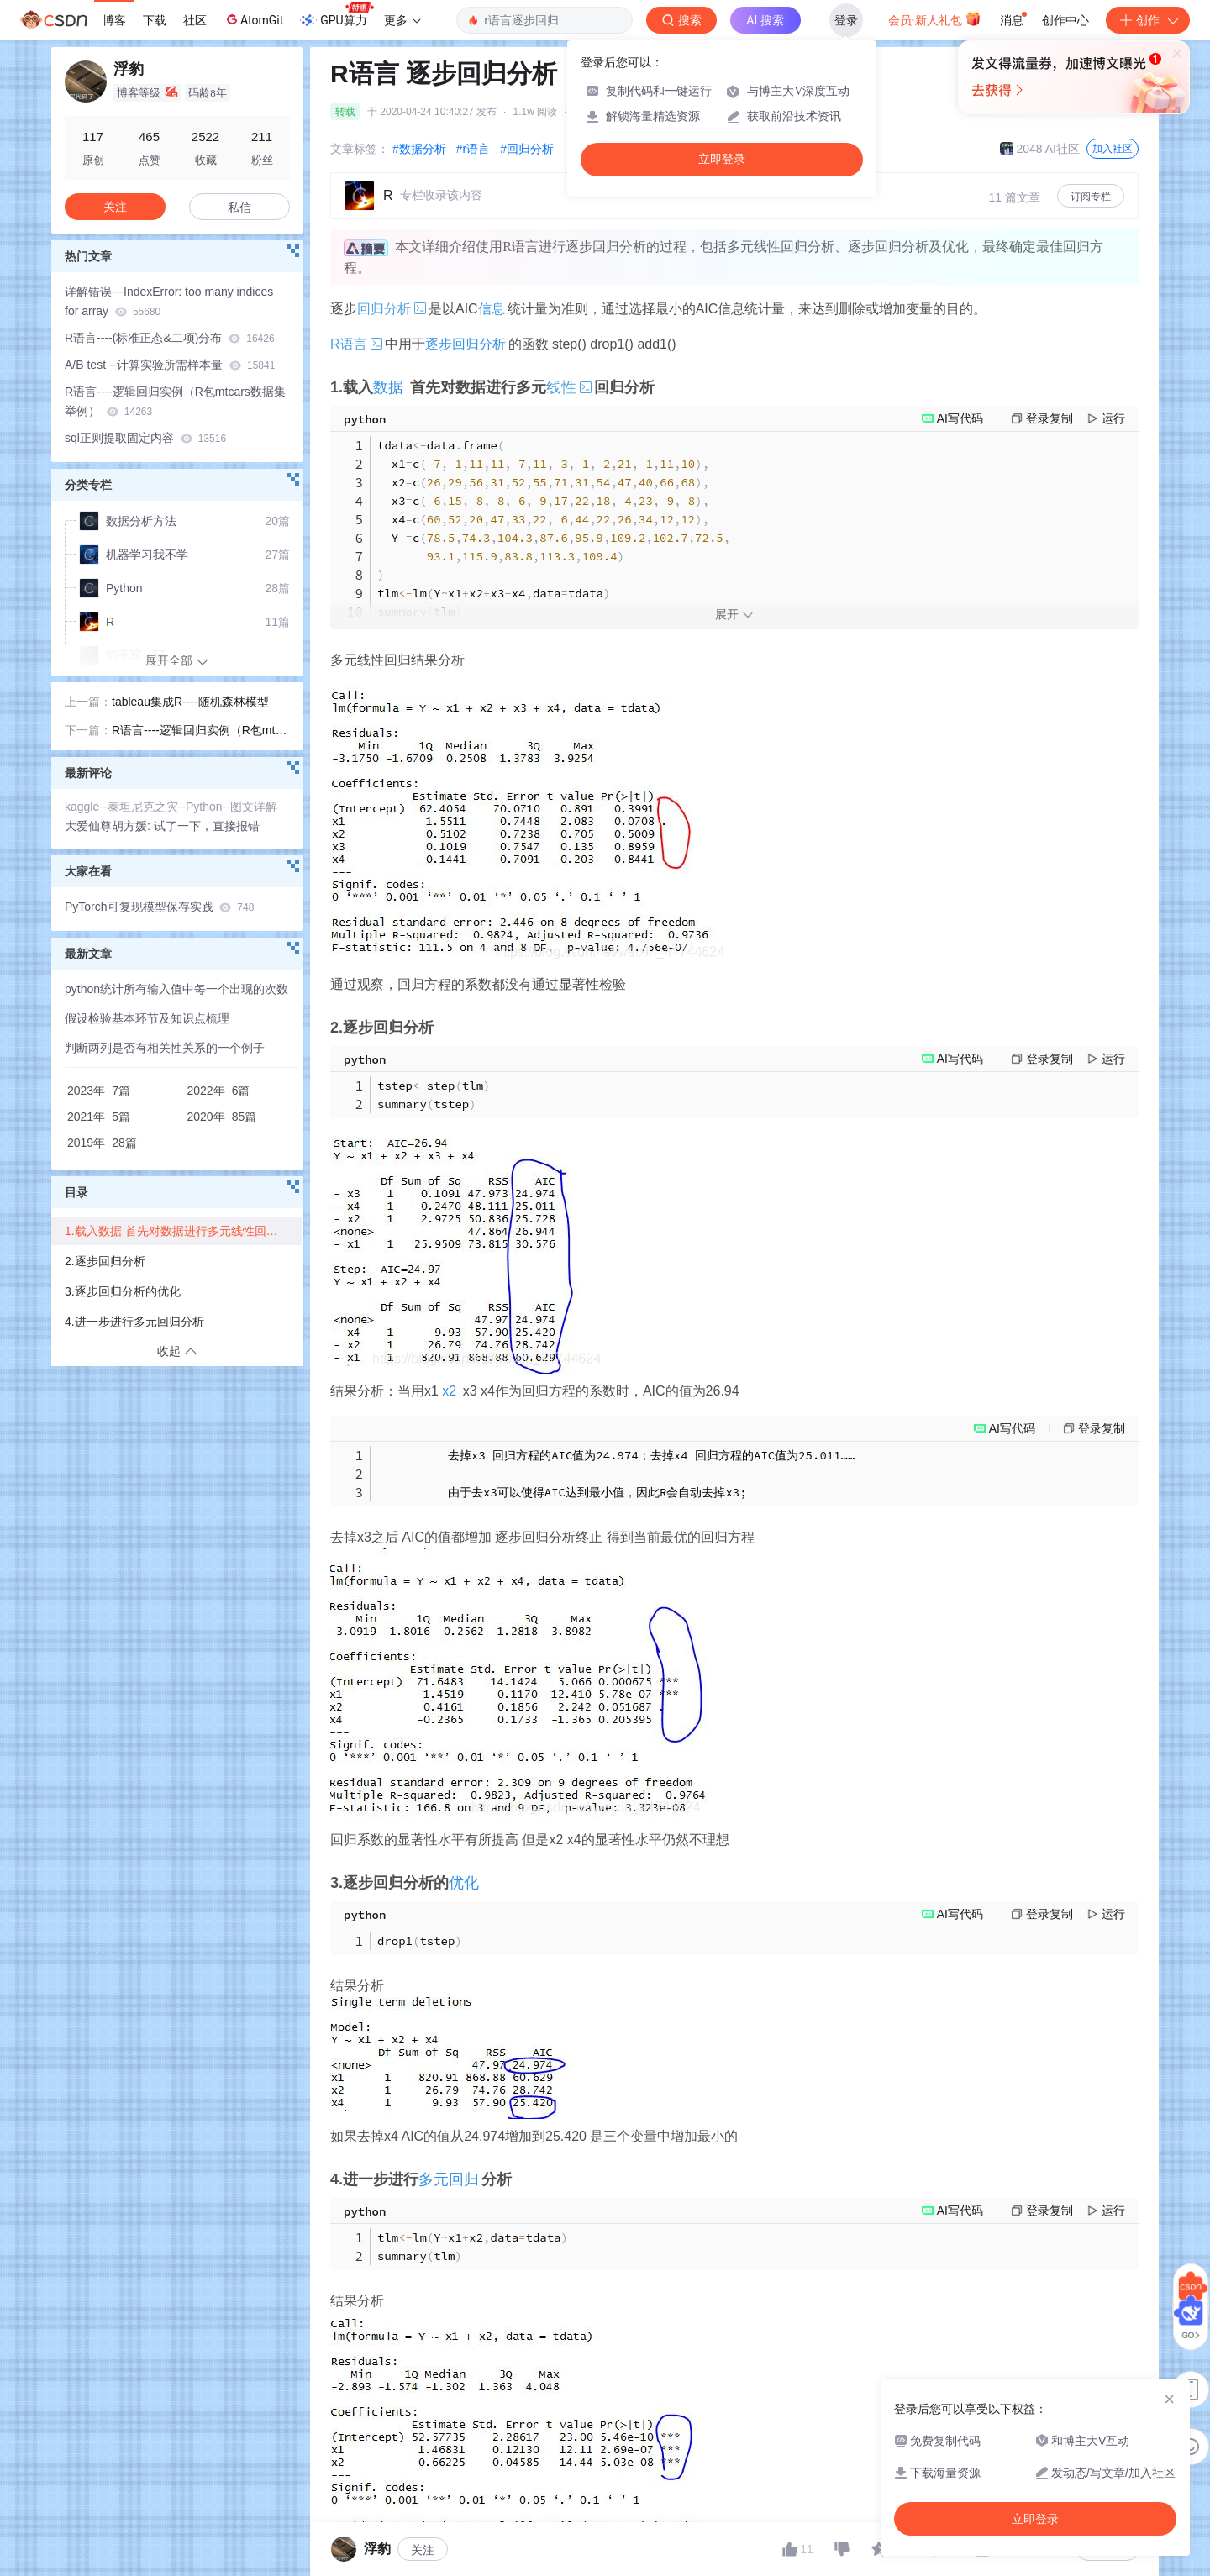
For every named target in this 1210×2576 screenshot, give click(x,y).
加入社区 (1112, 149)
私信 (239, 207)
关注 (422, 2550)
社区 (195, 20)
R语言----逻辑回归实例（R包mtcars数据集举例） (175, 401)
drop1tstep (419, 1940)
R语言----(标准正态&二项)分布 (170, 337)
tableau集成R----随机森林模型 (190, 701)
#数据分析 (419, 148)
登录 (846, 20)
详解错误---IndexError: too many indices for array (169, 301)
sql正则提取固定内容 (145, 437)
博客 (114, 20)
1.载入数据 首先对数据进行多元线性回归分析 (183, 1231)
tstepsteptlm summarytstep (433, 1095)
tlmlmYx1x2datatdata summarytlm (472, 2246)
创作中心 (1065, 20)
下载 (154, 20)
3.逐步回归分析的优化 (123, 1291)
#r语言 (473, 148)
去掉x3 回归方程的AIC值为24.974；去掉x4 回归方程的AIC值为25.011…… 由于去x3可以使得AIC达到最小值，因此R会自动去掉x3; (616, 1474)
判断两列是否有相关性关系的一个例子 (165, 1047)
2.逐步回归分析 (105, 1261)
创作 (1148, 20)
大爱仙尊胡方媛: (109, 826)
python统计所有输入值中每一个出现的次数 (176, 989)
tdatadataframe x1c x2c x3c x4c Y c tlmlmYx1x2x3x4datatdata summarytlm (553, 528)
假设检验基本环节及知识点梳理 (147, 1018)
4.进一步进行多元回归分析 (134, 1321)
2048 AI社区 (1040, 148)
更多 (402, 20)
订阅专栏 (1091, 196)
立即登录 (721, 159)
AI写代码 (960, 418)
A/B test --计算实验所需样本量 (170, 364)
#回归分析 (527, 148)
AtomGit (253, 19)
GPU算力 (336, 15)
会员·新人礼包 (934, 18)
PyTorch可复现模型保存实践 (159, 906)
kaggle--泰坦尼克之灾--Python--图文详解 (171, 806)
